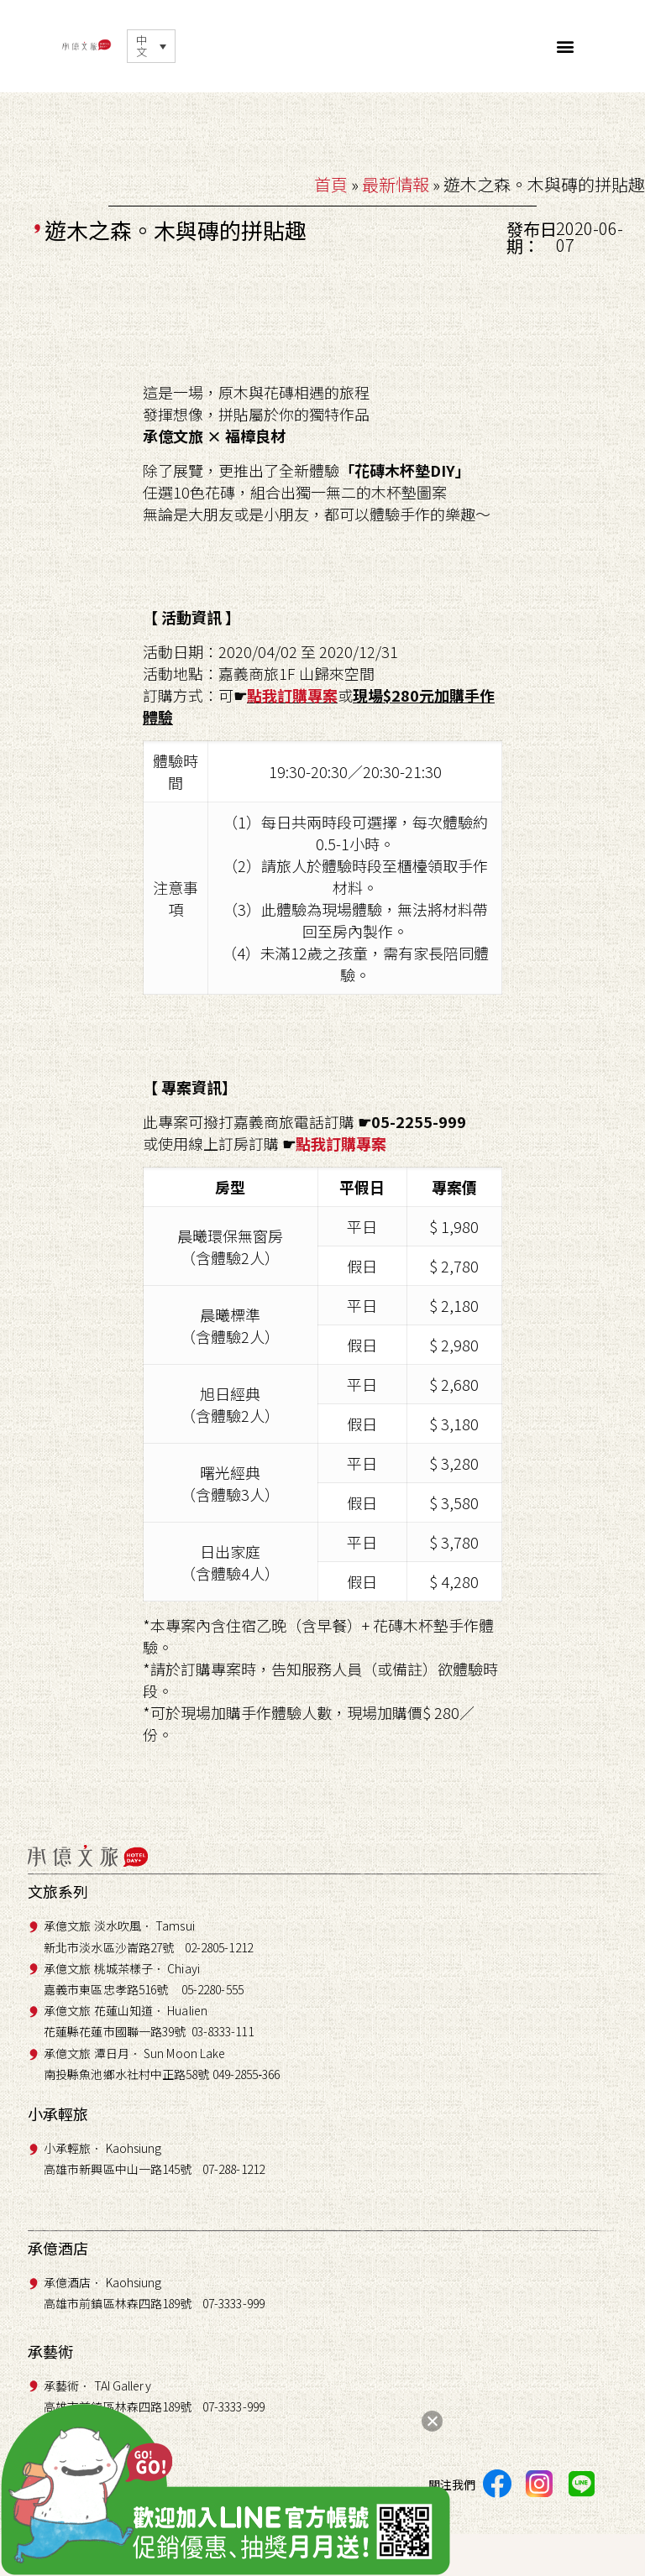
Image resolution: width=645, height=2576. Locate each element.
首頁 (331, 184)
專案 (322, 695)
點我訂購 (277, 695)
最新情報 (395, 184)
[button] (565, 46)
